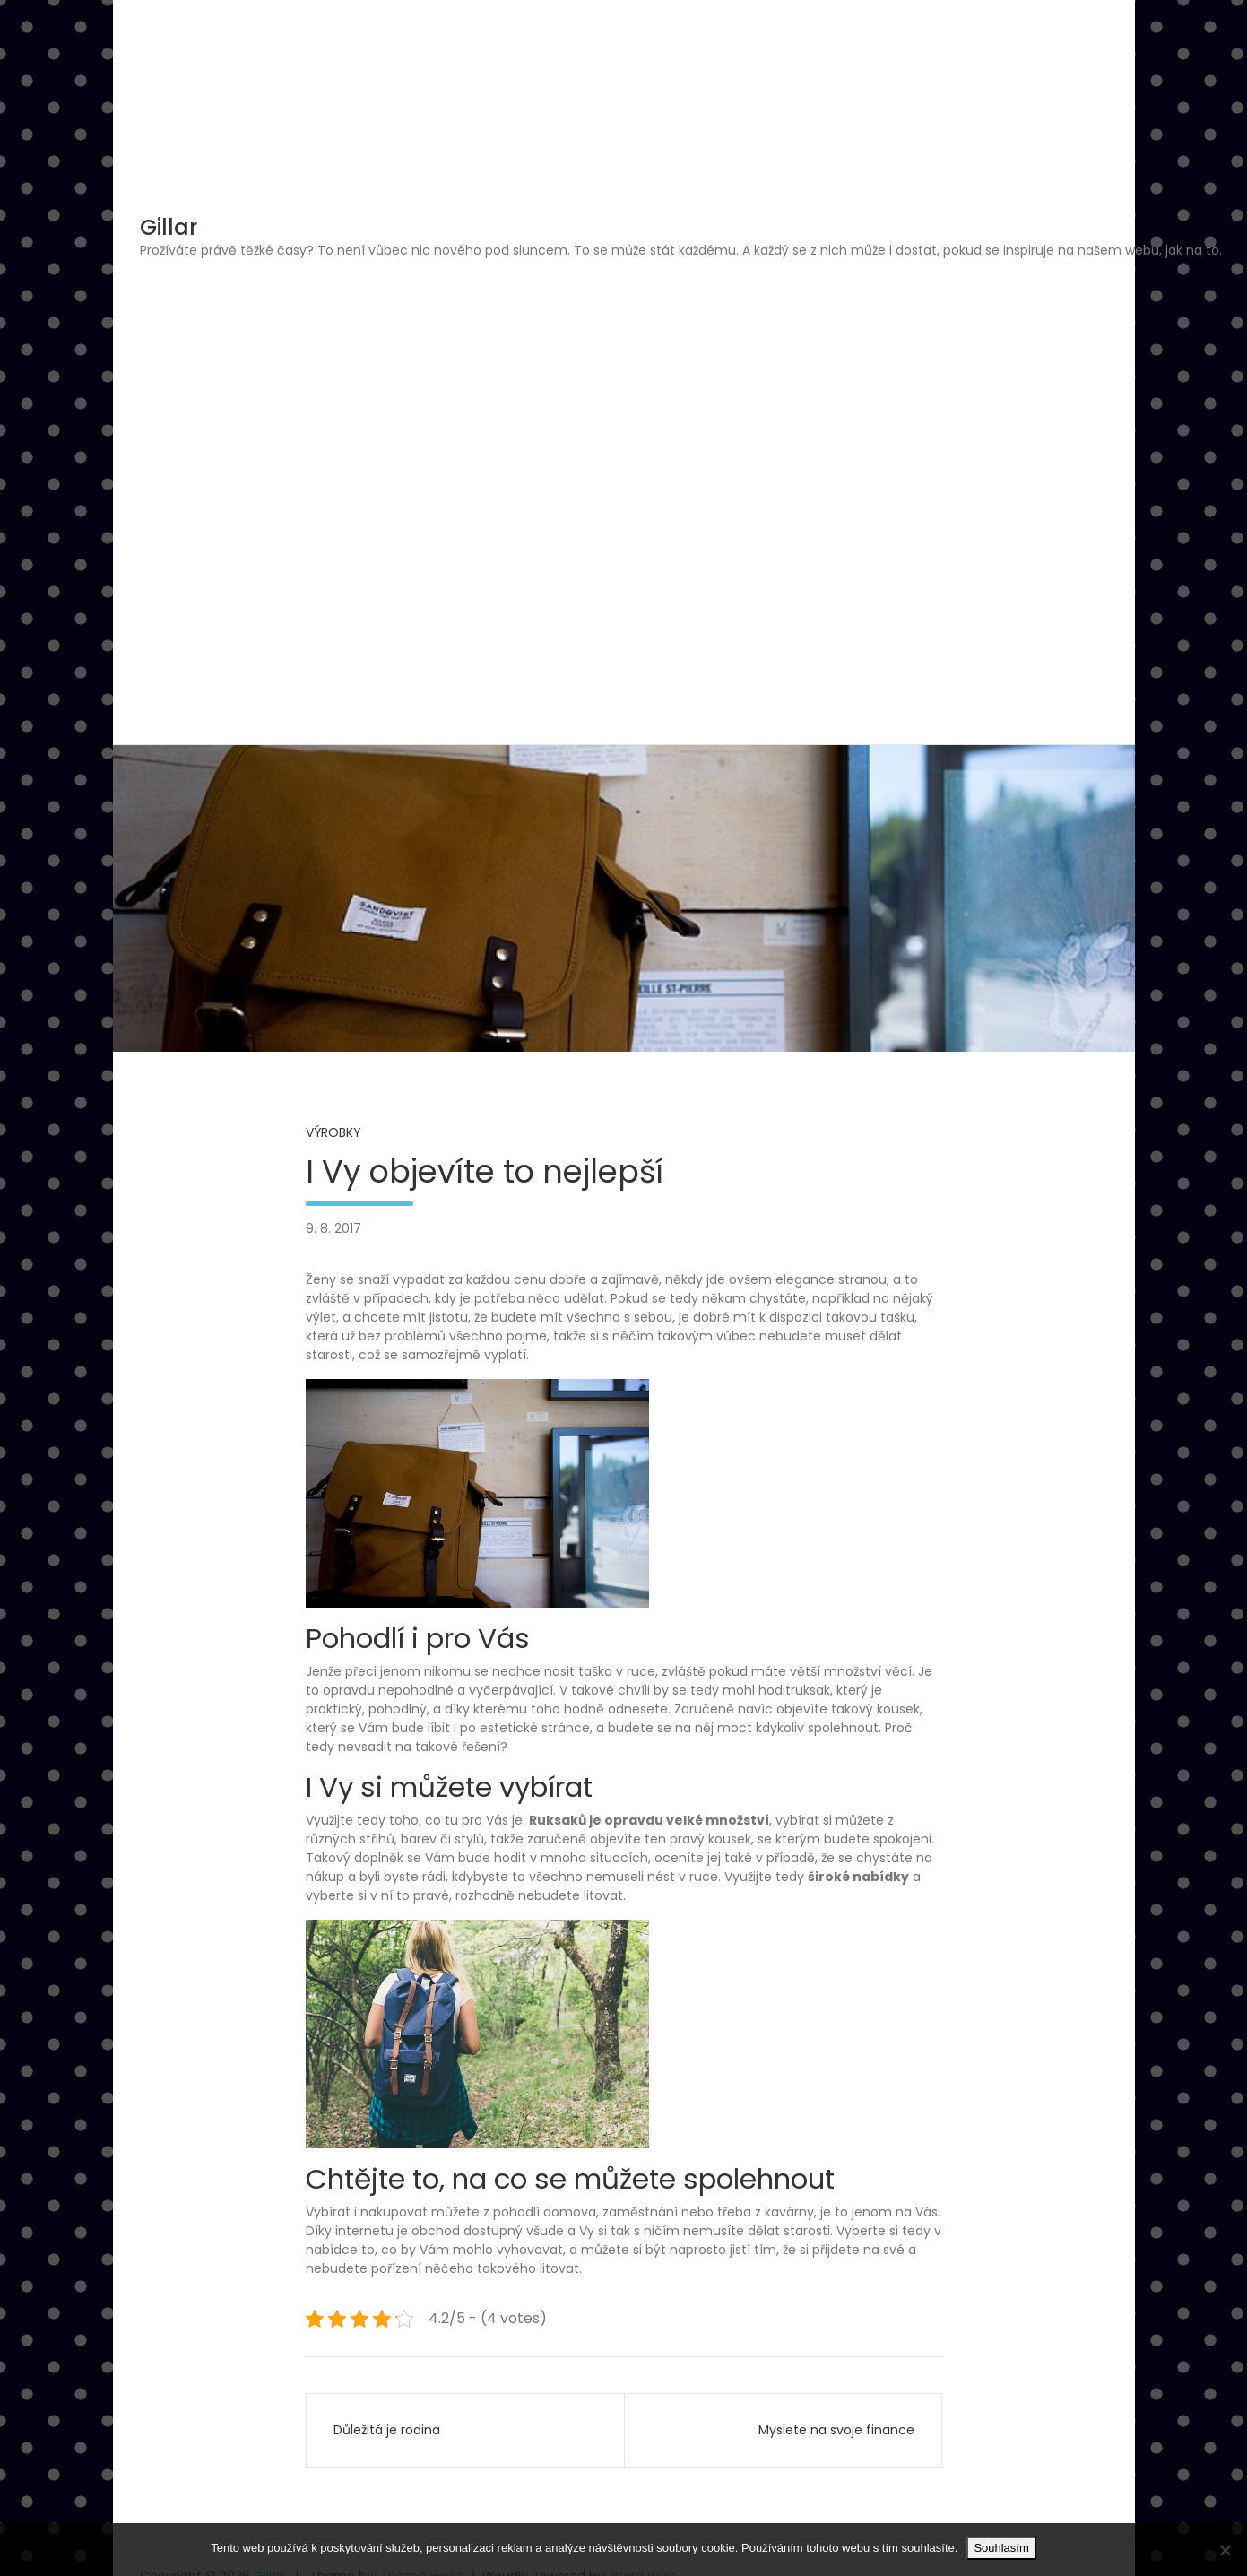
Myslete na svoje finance (836, 2430)
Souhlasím (1001, 2547)
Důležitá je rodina (386, 2430)
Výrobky (333, 1132)
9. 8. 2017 (333, 1228)
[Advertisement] (680, 394)
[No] (1225, 2550)
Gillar (168, 227)
